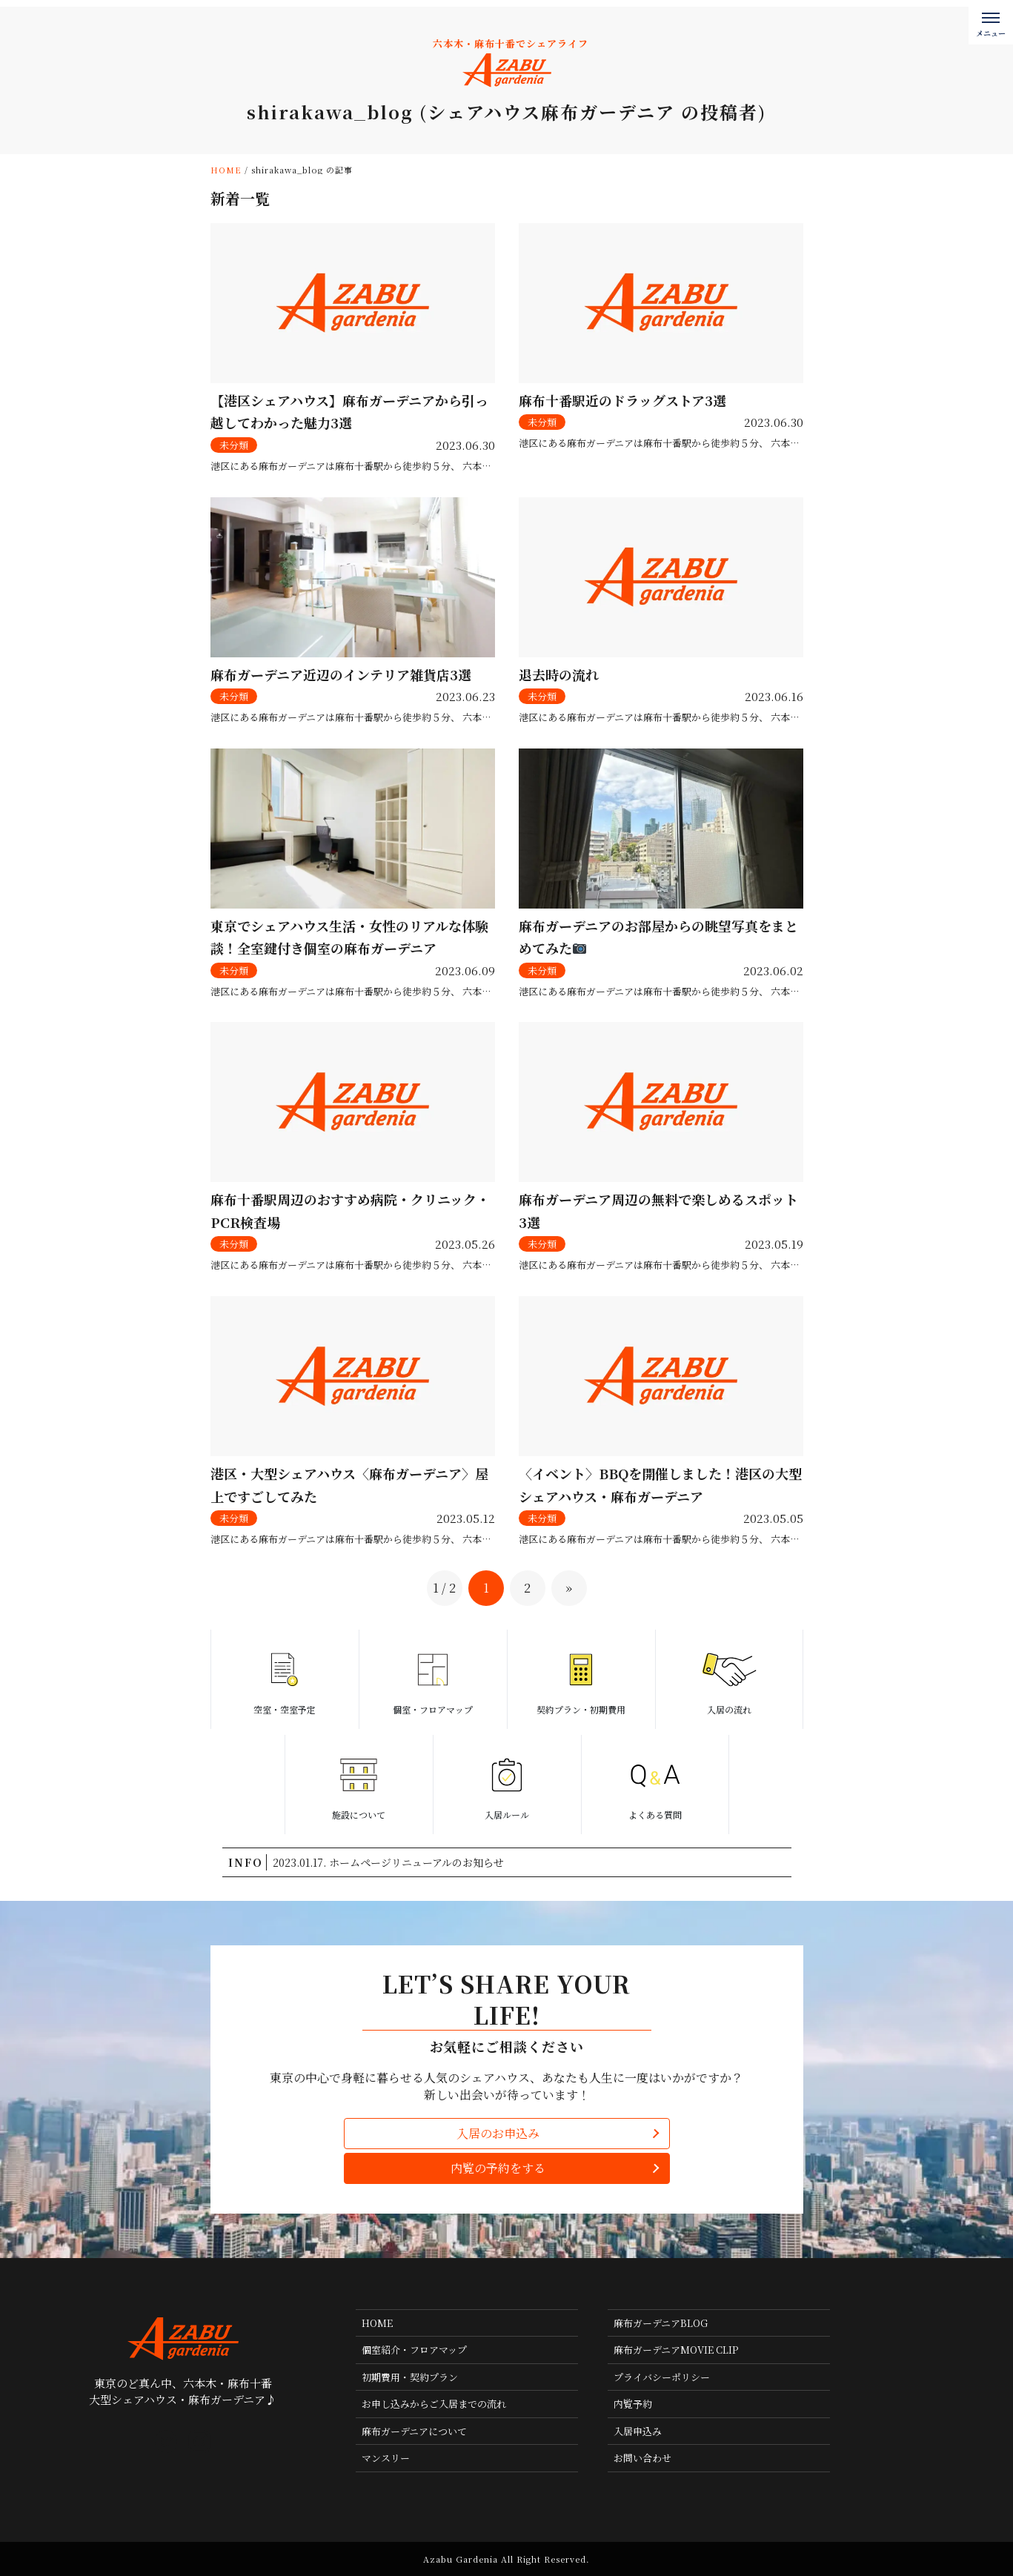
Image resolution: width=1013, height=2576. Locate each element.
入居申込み (638, 2431)
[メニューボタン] (991, 22)
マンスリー (386, 2458)
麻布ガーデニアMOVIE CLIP (676, 2350)
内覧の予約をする (498, 2168)
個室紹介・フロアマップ (414, 2350)
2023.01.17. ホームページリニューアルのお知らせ (388, 1862)
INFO (245, 1862)
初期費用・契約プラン (410, 2377)
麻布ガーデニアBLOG (661, 2323)
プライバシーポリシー (662, 2377)
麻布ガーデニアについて (414, 2431)
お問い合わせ (642, 2458)
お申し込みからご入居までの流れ (434, 2404)
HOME (377, 2323)
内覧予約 (633, 2404)
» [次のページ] (568, 1587)
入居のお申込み (497, 2133)
